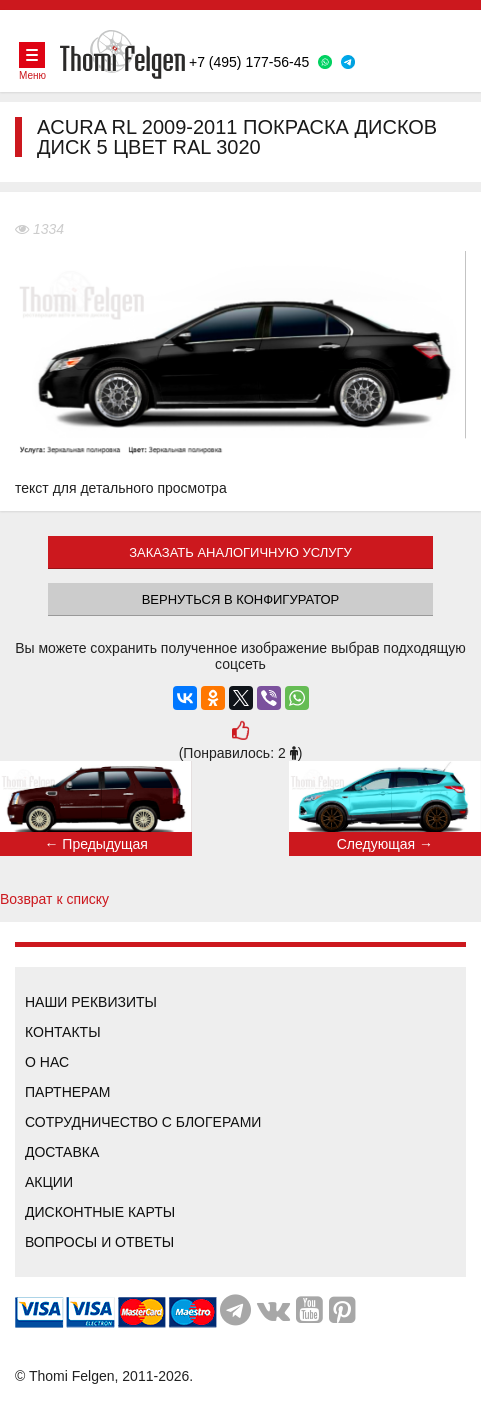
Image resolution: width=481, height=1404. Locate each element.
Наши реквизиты (91, 1002)
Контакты (63, 1032)
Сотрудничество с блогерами (143, 1122)
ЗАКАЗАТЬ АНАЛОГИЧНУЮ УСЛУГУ (240, 552)
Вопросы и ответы (99, 1242)
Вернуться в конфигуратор (241, 599)
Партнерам (68, 1092)
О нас (47, 1062)
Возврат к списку (54, 899)
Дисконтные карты (100, 1212)
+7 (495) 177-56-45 (249, 62)
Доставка (62, 1152)
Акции (49, 1182)
